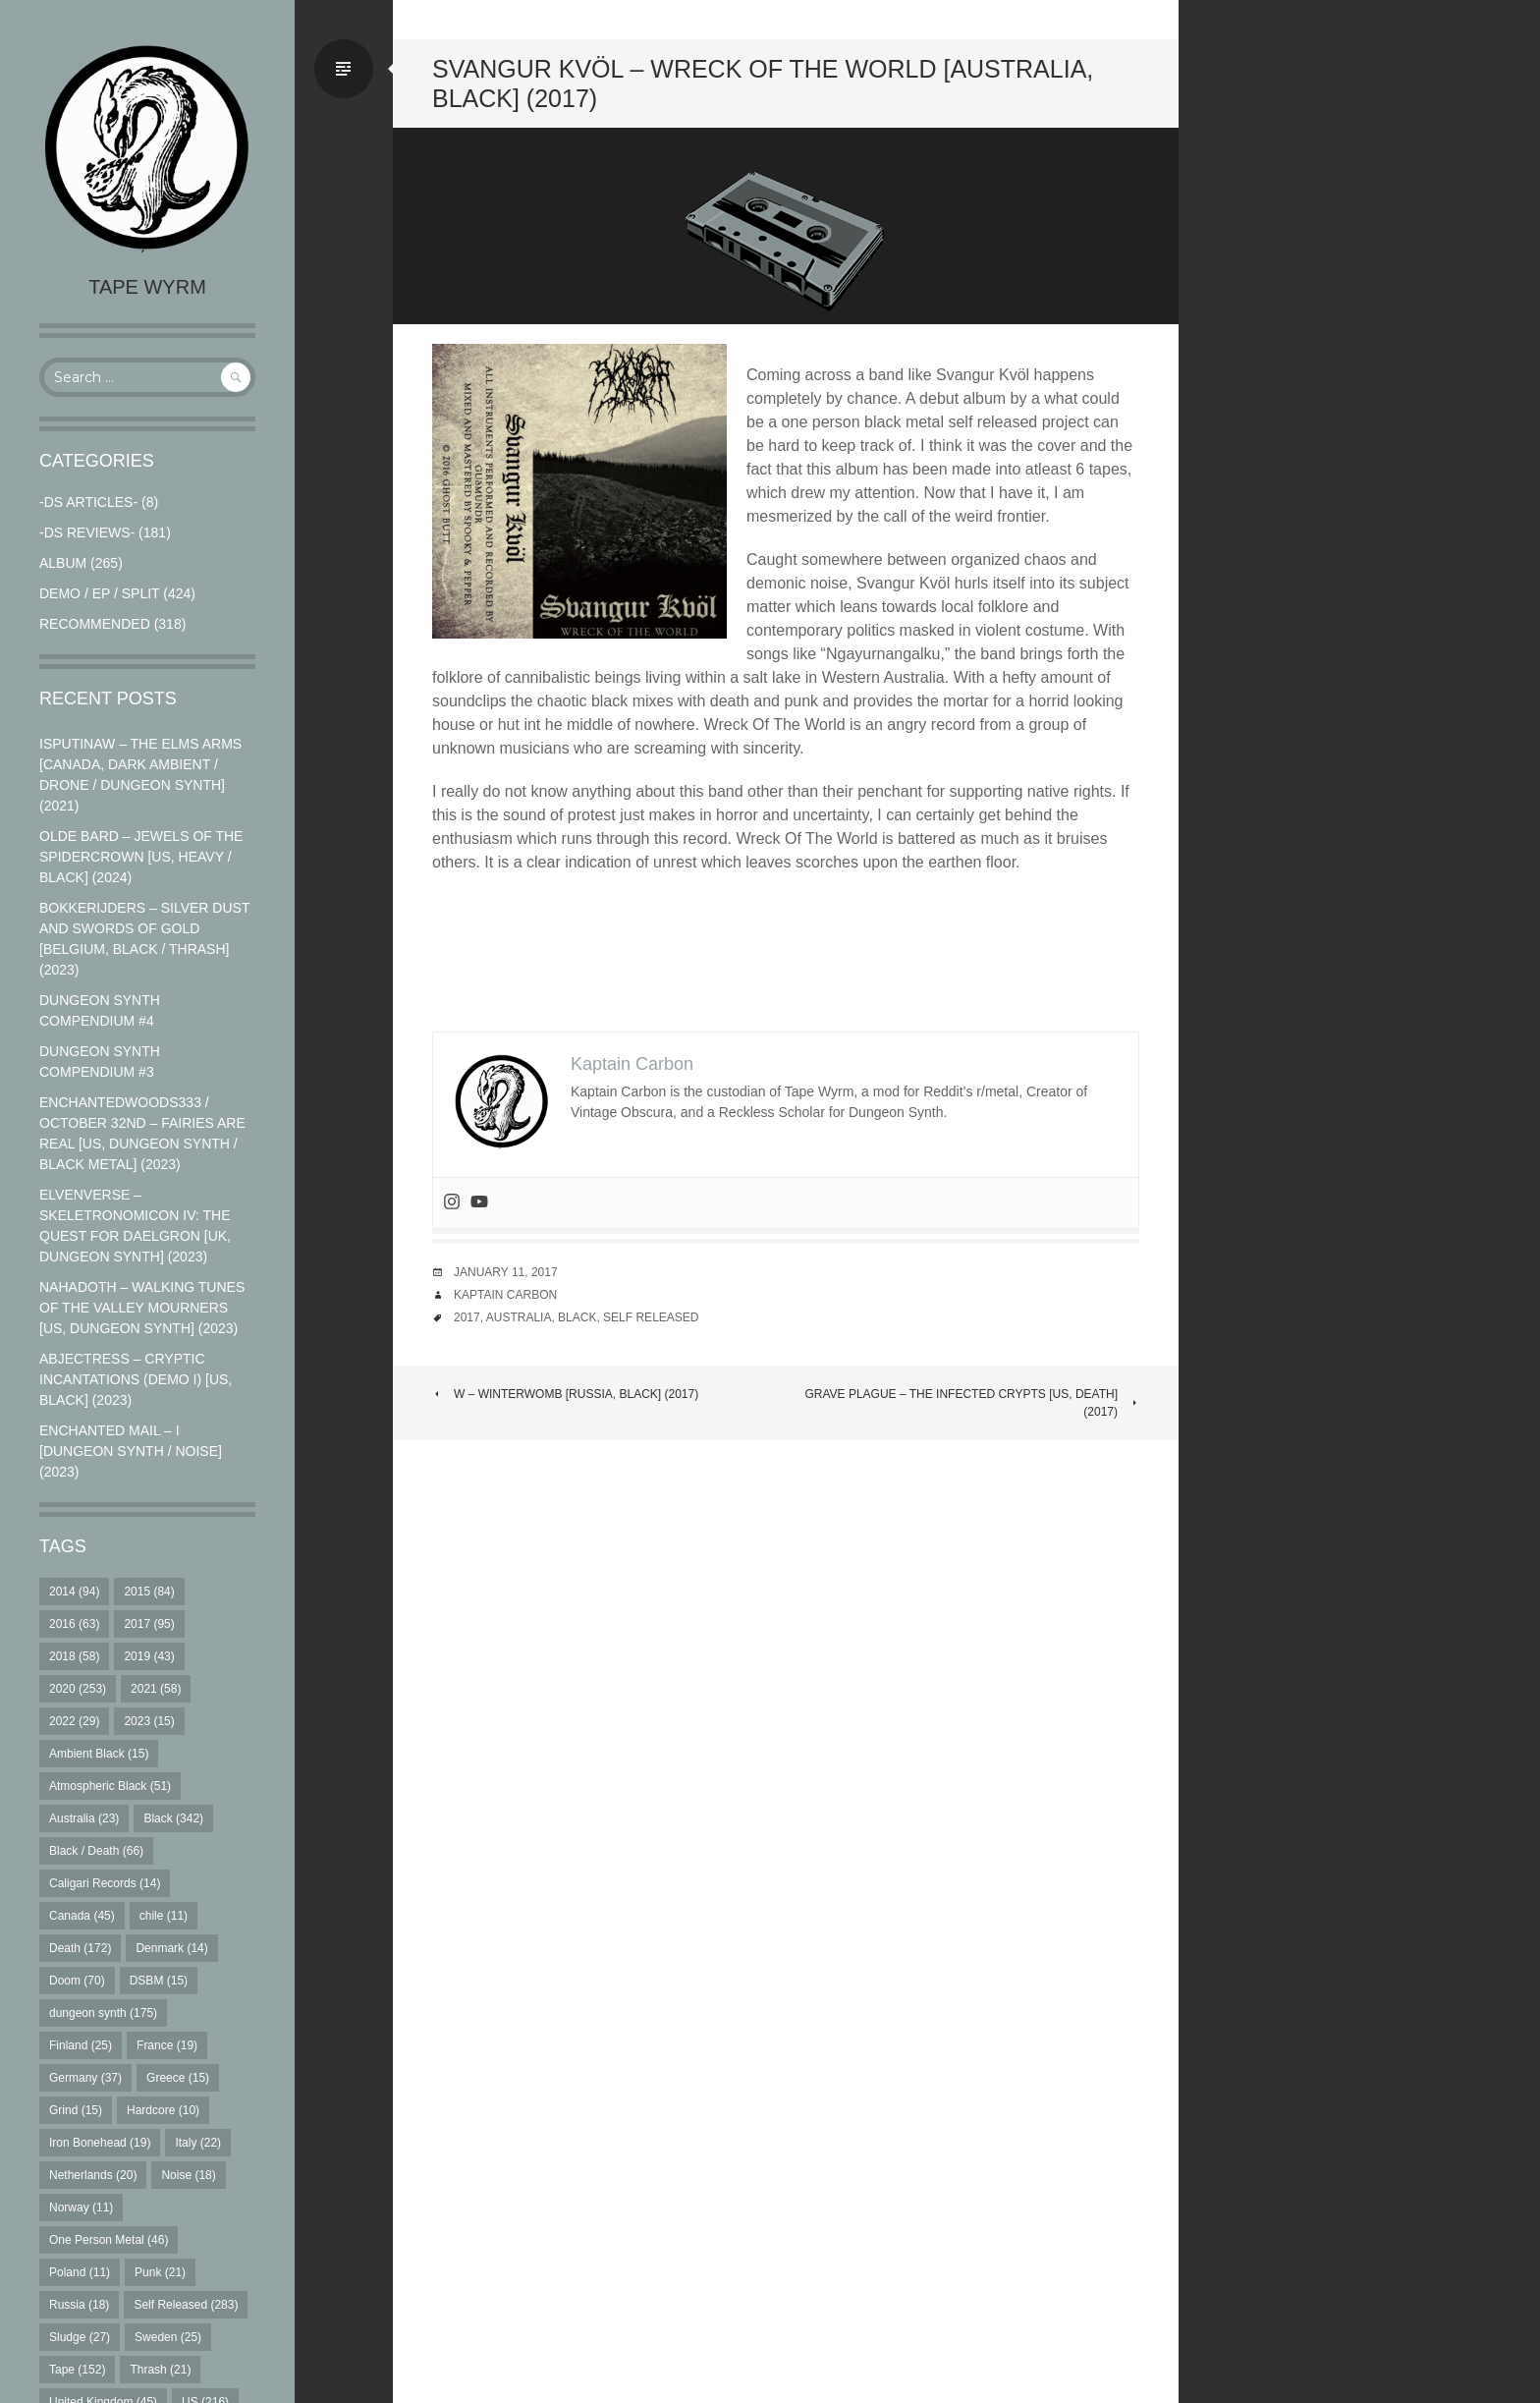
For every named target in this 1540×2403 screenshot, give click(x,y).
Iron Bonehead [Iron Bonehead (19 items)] (99, 2143)
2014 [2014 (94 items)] (74, 1591)
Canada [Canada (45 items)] (82, 1916)
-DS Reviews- (87, 532)
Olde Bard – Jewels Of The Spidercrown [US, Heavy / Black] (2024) (141, 856)
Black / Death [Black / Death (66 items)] (96, 1851)
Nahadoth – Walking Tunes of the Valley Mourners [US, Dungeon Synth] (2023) (142, 1307)
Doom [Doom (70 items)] (77, 1980)
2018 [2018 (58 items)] (74, 1656)
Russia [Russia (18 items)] (79, 2305)
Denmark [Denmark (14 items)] (171, 1948)
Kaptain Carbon (505, 1295)
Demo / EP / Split (99, 593)
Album (62, 563)
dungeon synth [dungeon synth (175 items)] (103, 2013)
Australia (519, 1317)
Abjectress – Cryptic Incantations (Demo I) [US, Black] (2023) (135, 1379)
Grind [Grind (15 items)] (75, 2110)
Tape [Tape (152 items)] (77, 2369)
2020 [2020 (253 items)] (77, 1689)
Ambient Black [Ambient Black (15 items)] (98, 1753)
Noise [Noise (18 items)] (188, 2175)
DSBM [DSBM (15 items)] (159, 1980)
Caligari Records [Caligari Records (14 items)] (104, 1883)
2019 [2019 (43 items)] (149, 1656)
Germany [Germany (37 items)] (85, 2078)
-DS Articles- (88, 502)
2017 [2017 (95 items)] (149, 1624)
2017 (467, 1317)
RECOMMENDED (94, 624)
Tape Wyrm (147, 287)
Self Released (650, 1317)
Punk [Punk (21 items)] (160, 2272)
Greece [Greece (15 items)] (177, 2078)
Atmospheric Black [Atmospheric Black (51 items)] (110, 1786)
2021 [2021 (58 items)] (156, 1689)
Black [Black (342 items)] (173, 1818)
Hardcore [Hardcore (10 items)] (163, 2110)
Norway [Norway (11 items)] (81, 2207)
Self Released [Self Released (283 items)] (186, 2305)
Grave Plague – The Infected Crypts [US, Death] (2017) (971, 1403)
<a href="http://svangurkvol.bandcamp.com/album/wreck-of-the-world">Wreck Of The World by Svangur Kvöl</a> (785, 953)
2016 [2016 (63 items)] (74, 1624)
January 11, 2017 (506, 1272)
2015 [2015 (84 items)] (149, 1591)
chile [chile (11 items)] (163, 1916)
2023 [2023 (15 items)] (149, 1721)
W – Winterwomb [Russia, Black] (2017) (565, 1394)
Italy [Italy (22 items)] (198, 2143)
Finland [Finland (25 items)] (80, 2045)
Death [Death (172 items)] (80, 1948)
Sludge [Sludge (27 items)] (79, 2337)
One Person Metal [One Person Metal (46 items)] (108, 2240)
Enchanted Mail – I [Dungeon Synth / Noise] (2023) (130, 1451)
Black (577, 1317)
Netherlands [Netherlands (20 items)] (93, 2175)
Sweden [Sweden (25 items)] (168, 2337)
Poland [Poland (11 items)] (79, 2272)
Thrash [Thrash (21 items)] (160, 2369)
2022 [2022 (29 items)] (74, 1721)
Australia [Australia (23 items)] (84, 1818)
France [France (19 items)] (167, 2045)
